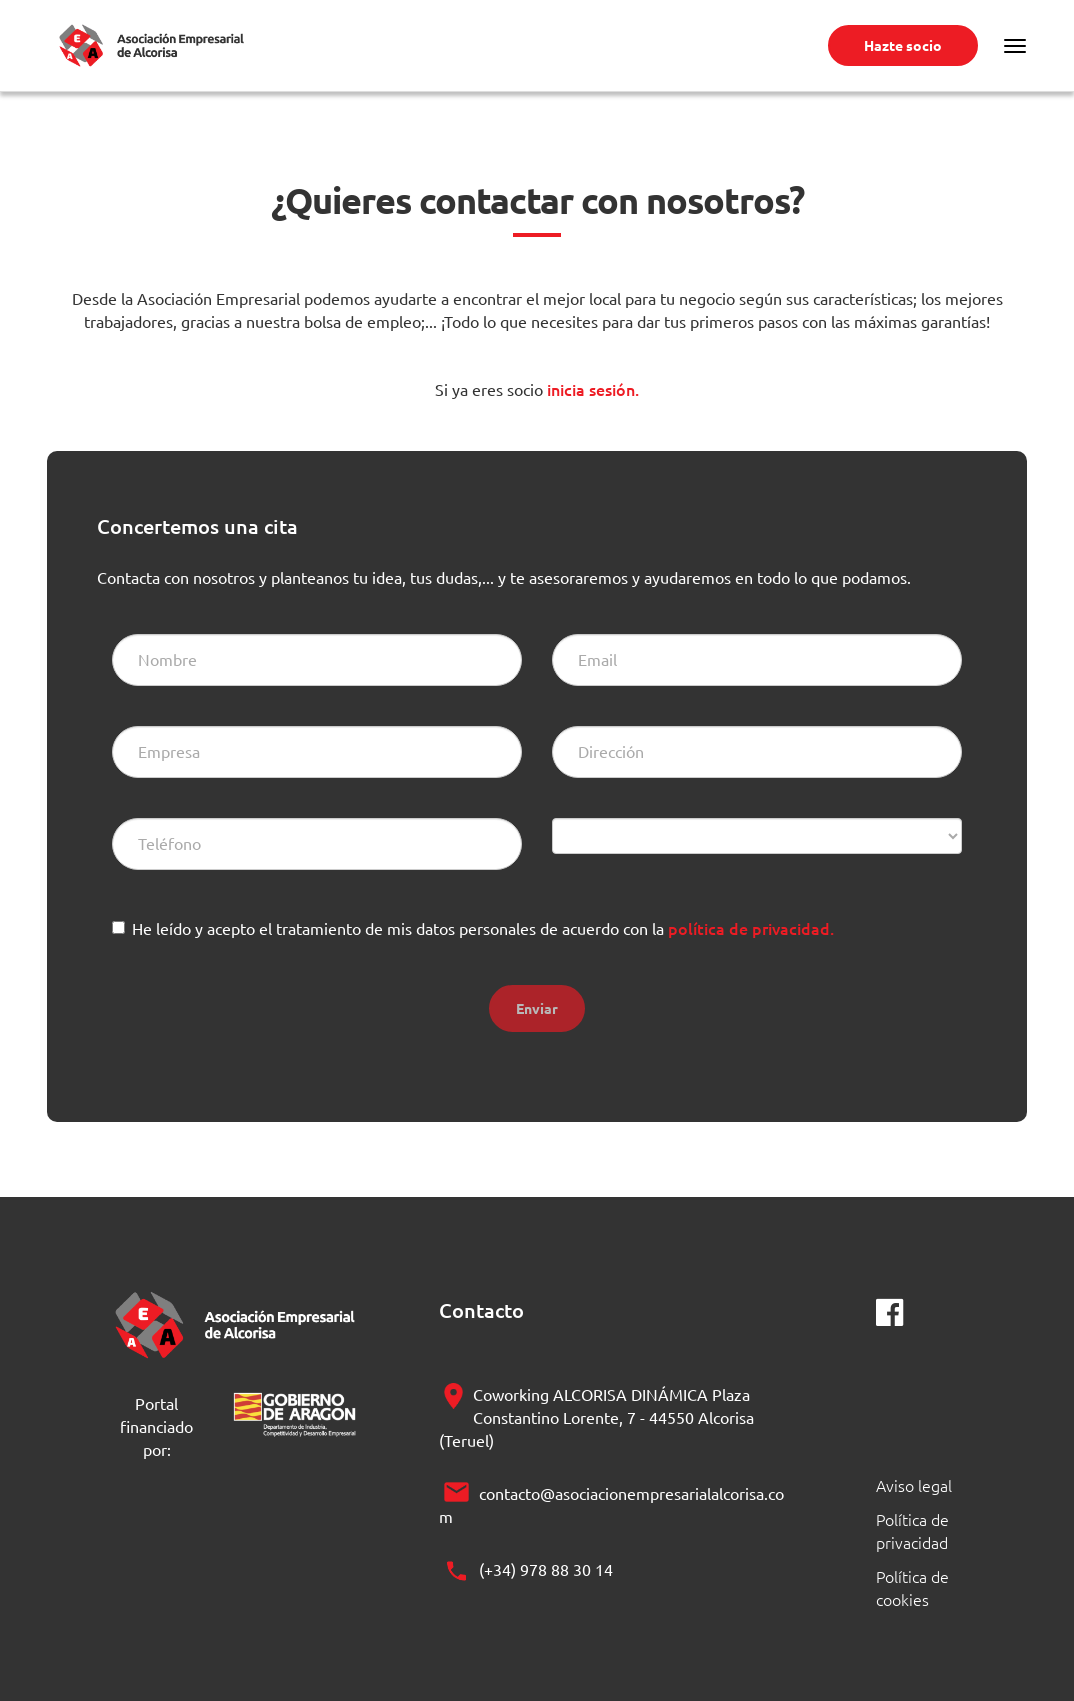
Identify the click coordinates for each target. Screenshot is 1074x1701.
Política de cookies (912, 1587)
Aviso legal (914, 1485)
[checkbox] (118, 927)
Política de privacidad (912, 1530)
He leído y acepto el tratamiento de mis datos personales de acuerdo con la (483, 928)
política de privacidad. (751, 928)
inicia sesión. (591, 389)
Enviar (537, 1008)
